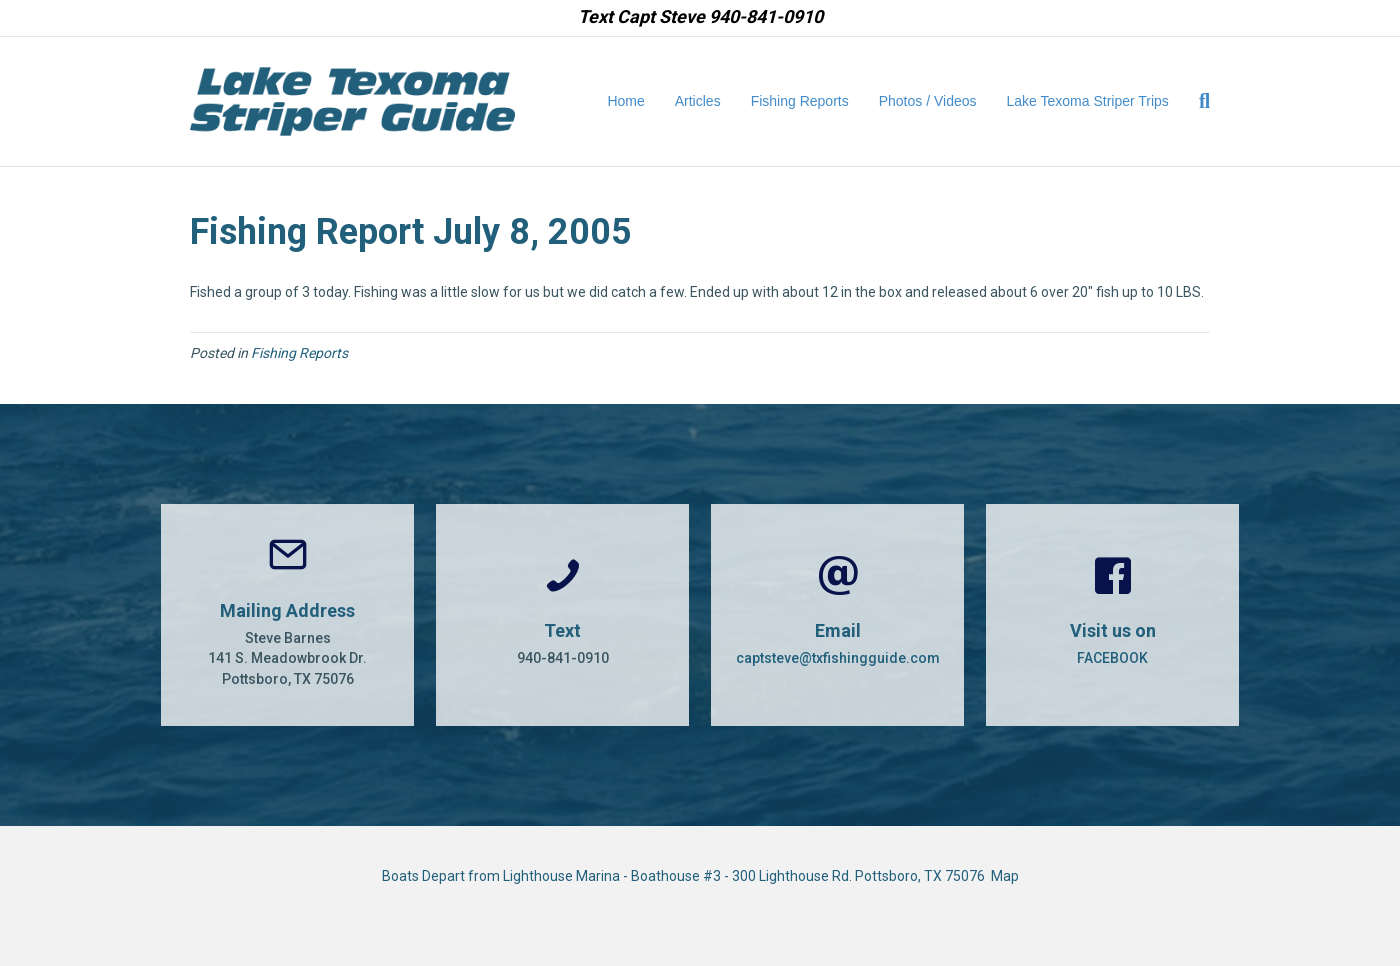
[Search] (1197, 101)
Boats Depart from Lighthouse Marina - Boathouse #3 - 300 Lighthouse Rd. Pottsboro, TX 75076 (686, 876)
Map (1005, 876)
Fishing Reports (800, 101)
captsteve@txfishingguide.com (838, 658)
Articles (698, 101)
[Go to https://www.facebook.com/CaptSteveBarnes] (1112, 615)
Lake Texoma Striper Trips (1088, 101)
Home (625, 101)
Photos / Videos (928, 101)
